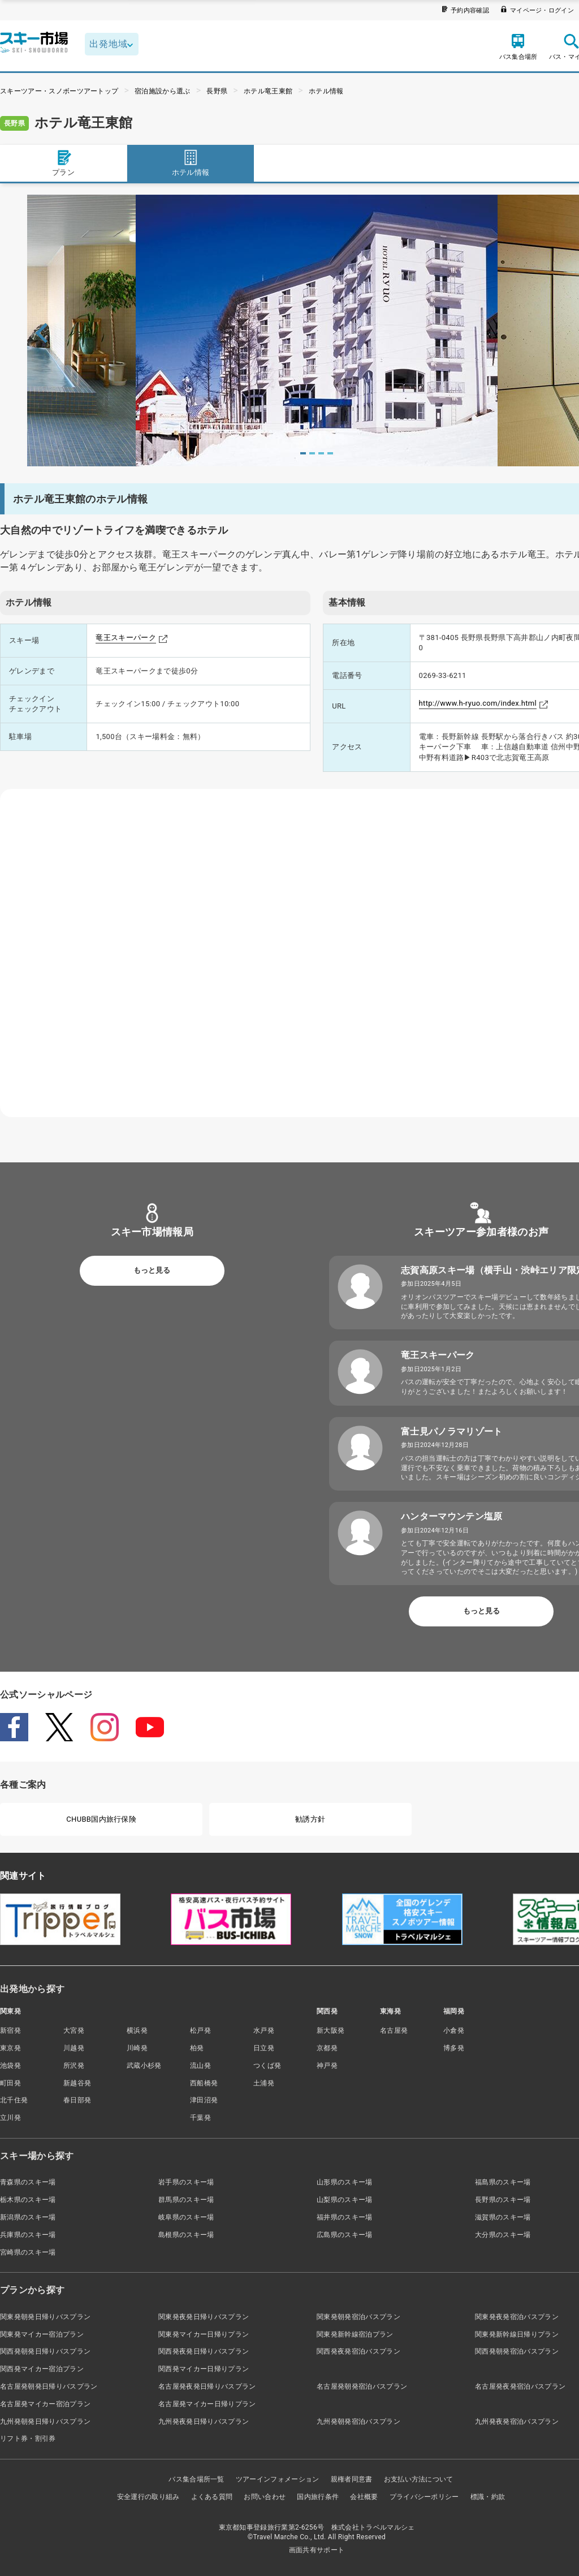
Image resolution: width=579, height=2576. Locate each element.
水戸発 (263, 2030)
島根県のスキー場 (186, 2235)
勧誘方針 (310, 1819)
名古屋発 (394, 2030)
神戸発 (327, 2066)
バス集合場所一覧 (196, 2479)
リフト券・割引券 (28, 2438)
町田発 (10, 2083)
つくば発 (267, 2066)
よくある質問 (212, 2497)
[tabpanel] (317, 330)
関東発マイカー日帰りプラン (203, 2334)
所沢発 (73, 2066)
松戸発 (200, 2030)
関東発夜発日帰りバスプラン (203, 2317)
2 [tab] (312, 453)
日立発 (263, 2048)
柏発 (197, 2048)
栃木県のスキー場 (28, 2200)
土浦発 (263, 2083)
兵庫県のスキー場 (28, 2235)
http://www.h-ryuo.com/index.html (478, 703)
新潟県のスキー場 (28, 2217)
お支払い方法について (418, 2479)
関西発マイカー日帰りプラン (203, 2369)
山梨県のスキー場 (345, 2200)
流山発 (200, 2066)
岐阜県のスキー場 (186, 2217)
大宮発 (73, 2030)
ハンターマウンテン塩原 (452, 1516)
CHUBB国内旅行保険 (101, 1819)
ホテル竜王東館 (268, 91)
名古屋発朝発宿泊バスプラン (362, 2386)
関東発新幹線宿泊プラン (355, 2334)
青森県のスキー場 (28, 2182)
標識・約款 (487, 2497)
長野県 (216, 91)
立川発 (10, 2118)
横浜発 (137, 2030)
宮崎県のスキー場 (28, 2252)
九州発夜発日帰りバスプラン (203, 2421)
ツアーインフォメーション (277, 2479)
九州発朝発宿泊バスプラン (358, 2421)
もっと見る (151, 1270)
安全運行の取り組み (148, 2497)
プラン (63, 163)
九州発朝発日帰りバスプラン (45, 2421)
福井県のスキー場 (345, 2217)
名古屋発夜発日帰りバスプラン (207, 2386)
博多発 (453, 2048)
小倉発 (453, 2030)
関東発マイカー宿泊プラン (42, 2334)
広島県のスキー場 (345, 2235)
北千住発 (14, 2100)
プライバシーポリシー (424, 2497)
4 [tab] (330, 453)
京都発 (327, 2048)
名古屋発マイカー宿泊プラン (45, 2404)
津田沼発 (204, 2100)
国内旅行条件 (318, 2497)
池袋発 (10, 2066)
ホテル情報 (326, 91)
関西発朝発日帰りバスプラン (45, 2351)
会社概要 (364, 2497)
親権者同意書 (352, 2479)
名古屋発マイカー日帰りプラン (207, 2404)
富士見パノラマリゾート (452, 1431)
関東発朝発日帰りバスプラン (45, 2317)
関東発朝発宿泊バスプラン (358, 2317)
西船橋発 (204, 2083)
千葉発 (200, 2118)
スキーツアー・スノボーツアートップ (59, 91)
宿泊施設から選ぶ (163, 91)
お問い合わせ (265, 2497)
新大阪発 (330, 2030)
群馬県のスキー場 (186, 2200)
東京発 (10, 2048)
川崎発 (137, 2048)
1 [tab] (303, 453)
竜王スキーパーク (126, 637)
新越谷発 (77, 2083)
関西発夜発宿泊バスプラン (358, 2351)
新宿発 (10, 2030)
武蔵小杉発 (144, 2066)
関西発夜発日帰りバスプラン (203, 2351)
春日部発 (77, 2100)
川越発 (73, 2048)
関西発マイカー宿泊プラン (42, 2369)
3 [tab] (321, 453)
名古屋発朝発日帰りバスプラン (48, 2386)
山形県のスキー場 (345, 2182)
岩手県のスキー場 (186, 2182)
